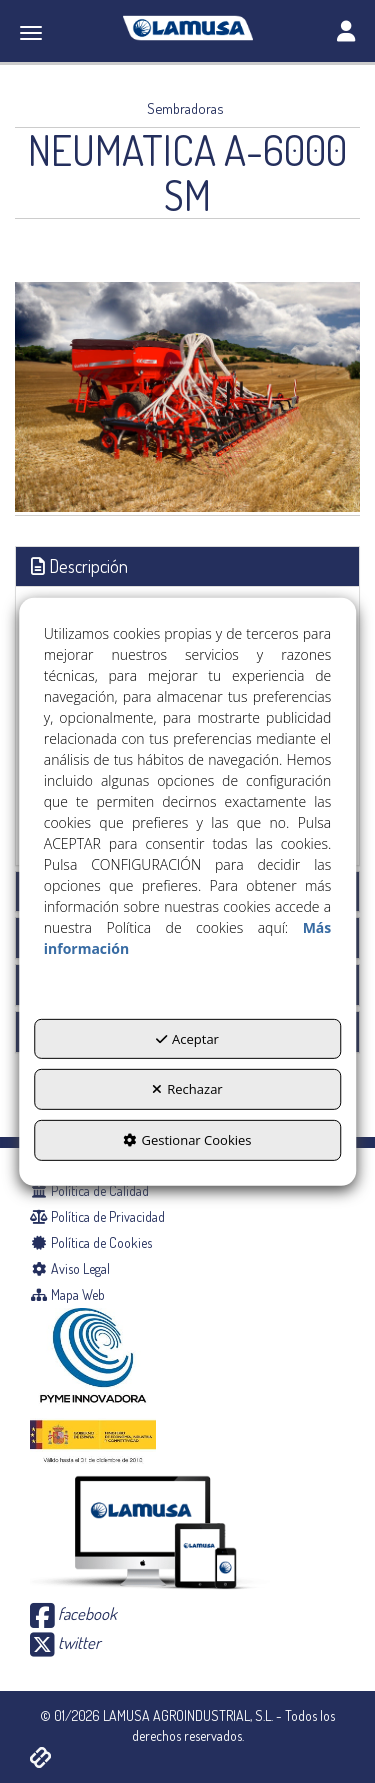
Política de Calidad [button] (89, 1190)
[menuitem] (187, 1191)
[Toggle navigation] (346, 33)
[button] (187, 28)
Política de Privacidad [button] (97, 1216)
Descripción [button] (79, 566)
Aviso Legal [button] (70, 1268)
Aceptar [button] (187, 1039)
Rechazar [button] (187, 1089)
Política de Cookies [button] (91, 1242)
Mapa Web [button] (67, 1294)
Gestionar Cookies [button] (187, 1140)
